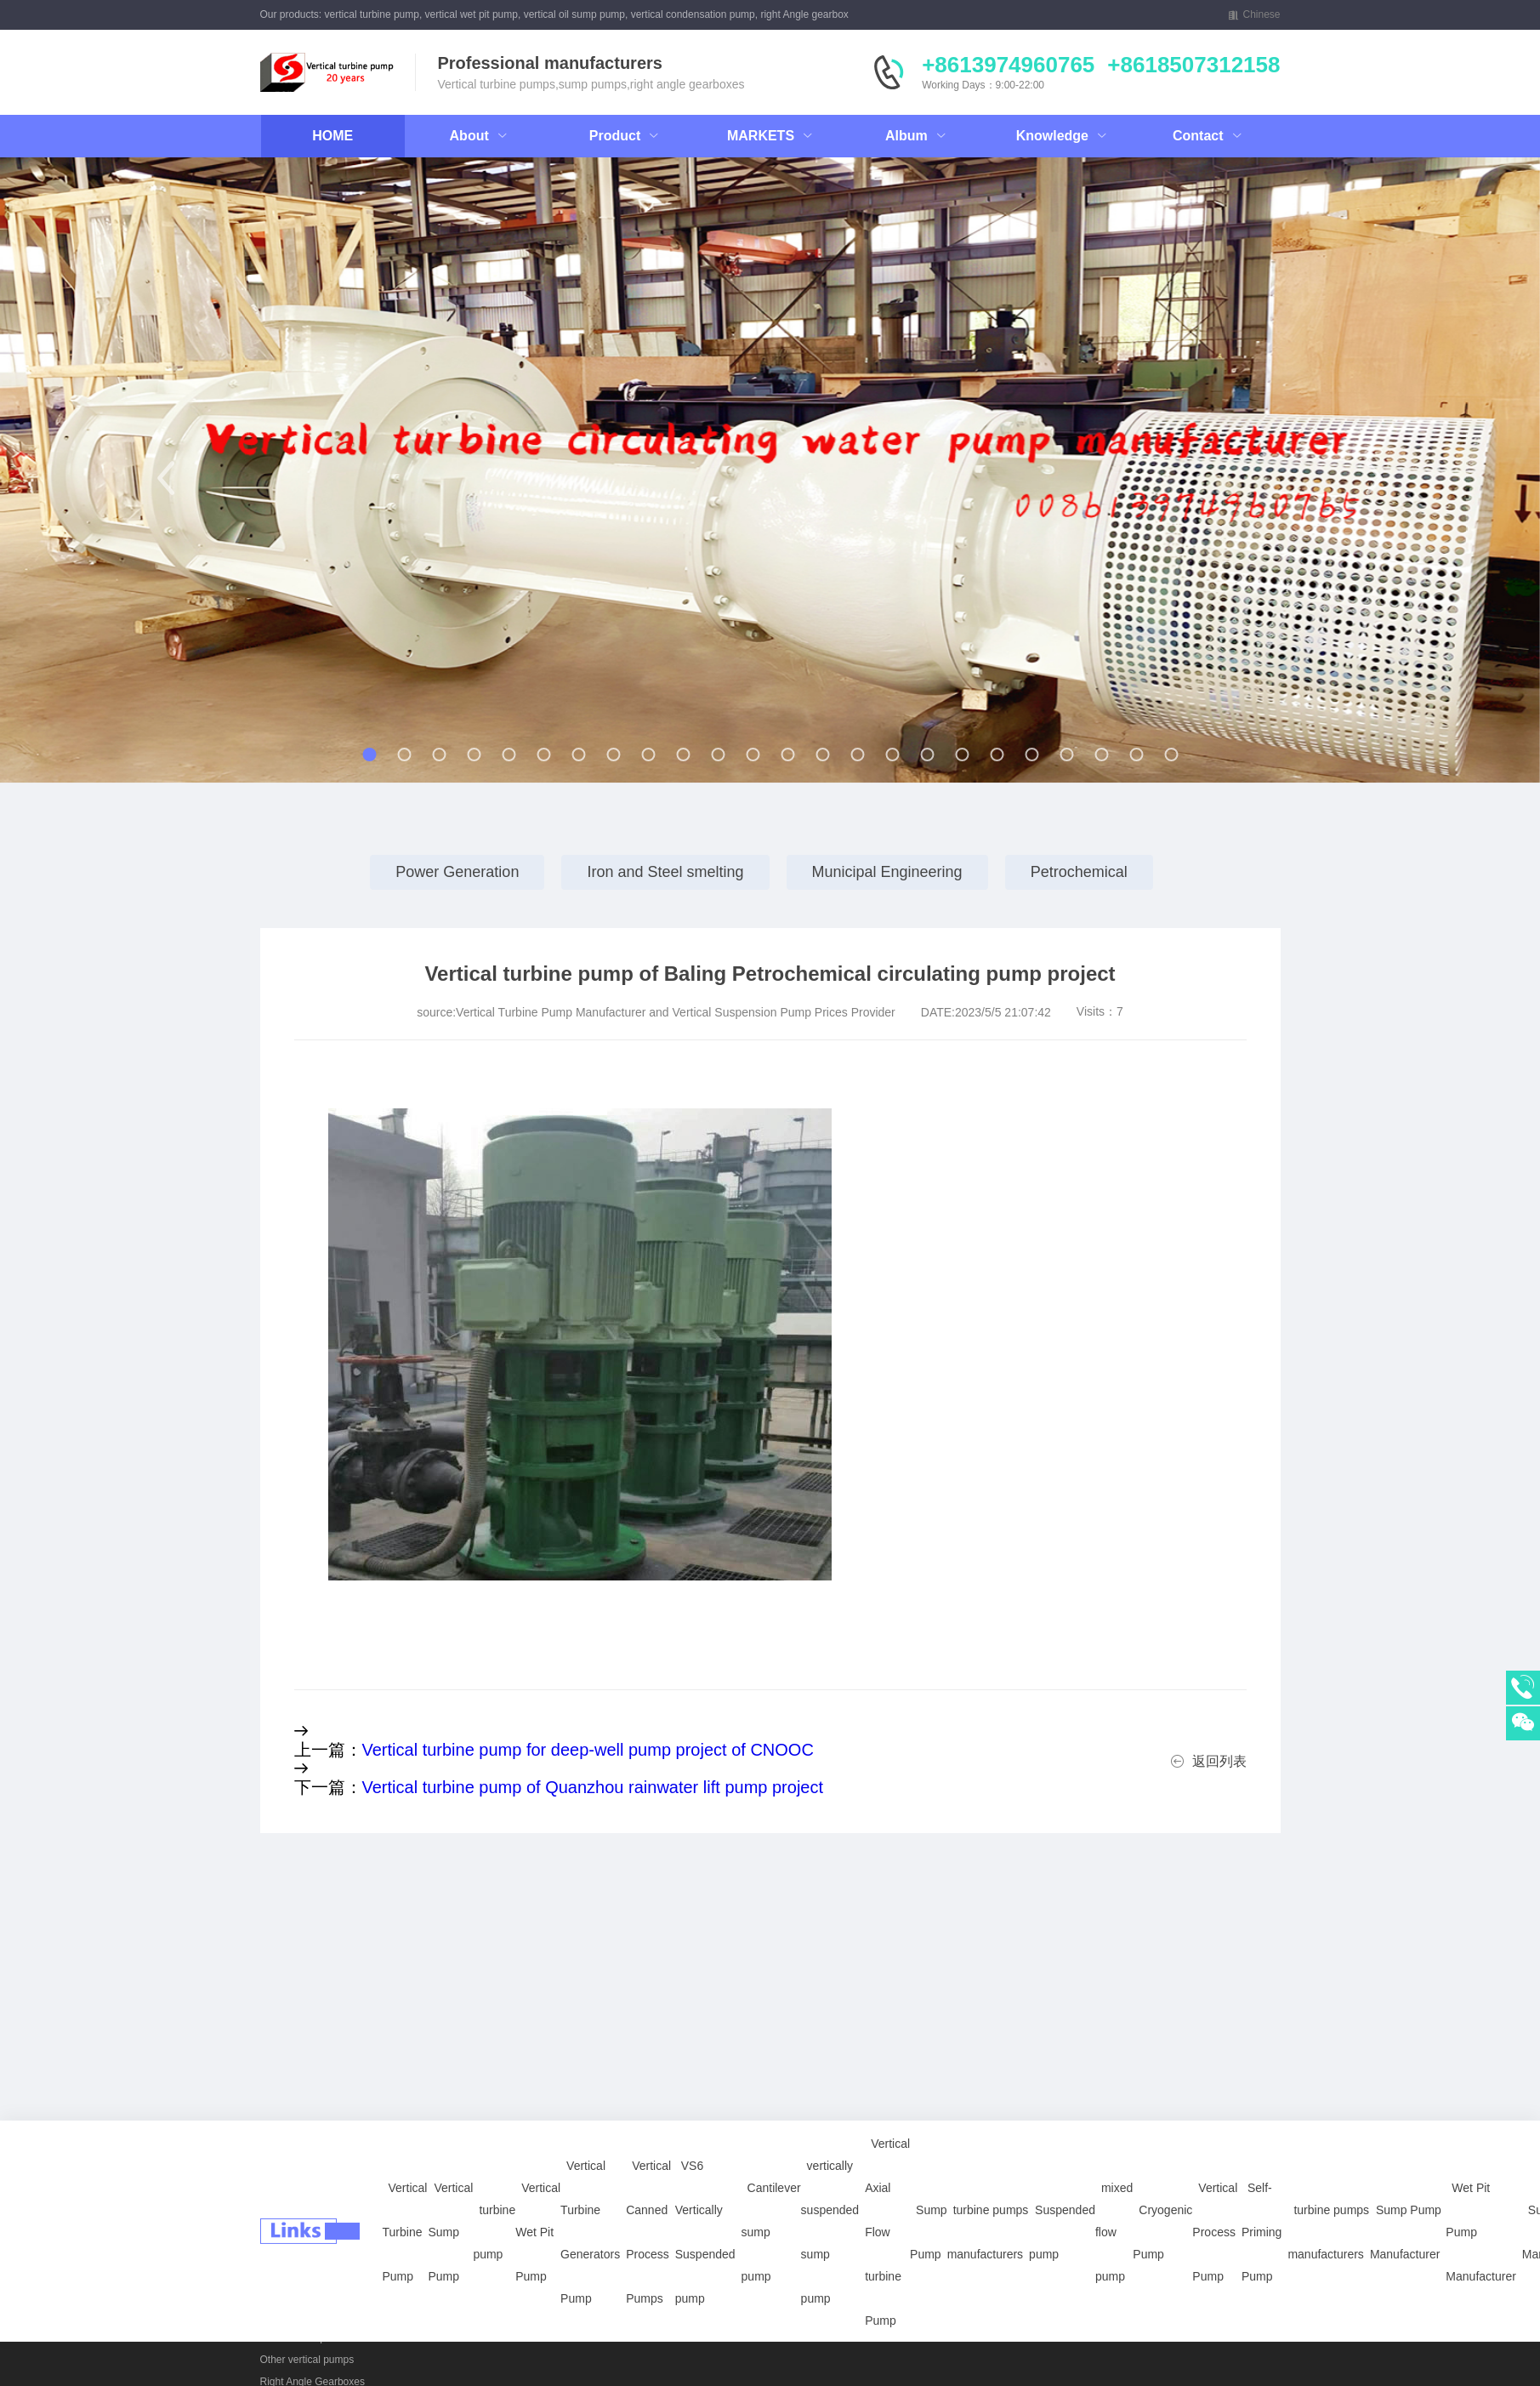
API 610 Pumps (295, 2337)
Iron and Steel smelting (665, 871)
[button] (165, 478)
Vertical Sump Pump (450, 2135)
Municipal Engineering (887, 871)
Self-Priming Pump (1261, 2135)
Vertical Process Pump (1214, 2135)
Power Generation (457, 871)
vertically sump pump (308, 2293)
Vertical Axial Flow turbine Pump (887, 2135)
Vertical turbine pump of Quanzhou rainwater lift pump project (593, 1787)
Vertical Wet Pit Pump (537, 2135)
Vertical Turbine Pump (405, 2135)
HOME (332, 135)
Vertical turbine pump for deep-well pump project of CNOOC (588, 1749)
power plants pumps (305, 2315)
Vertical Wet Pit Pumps (312, 2271)
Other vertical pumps (307, 2360)
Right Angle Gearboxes (417, 2293)
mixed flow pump (1114, 2135)
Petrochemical (1079, 871)
